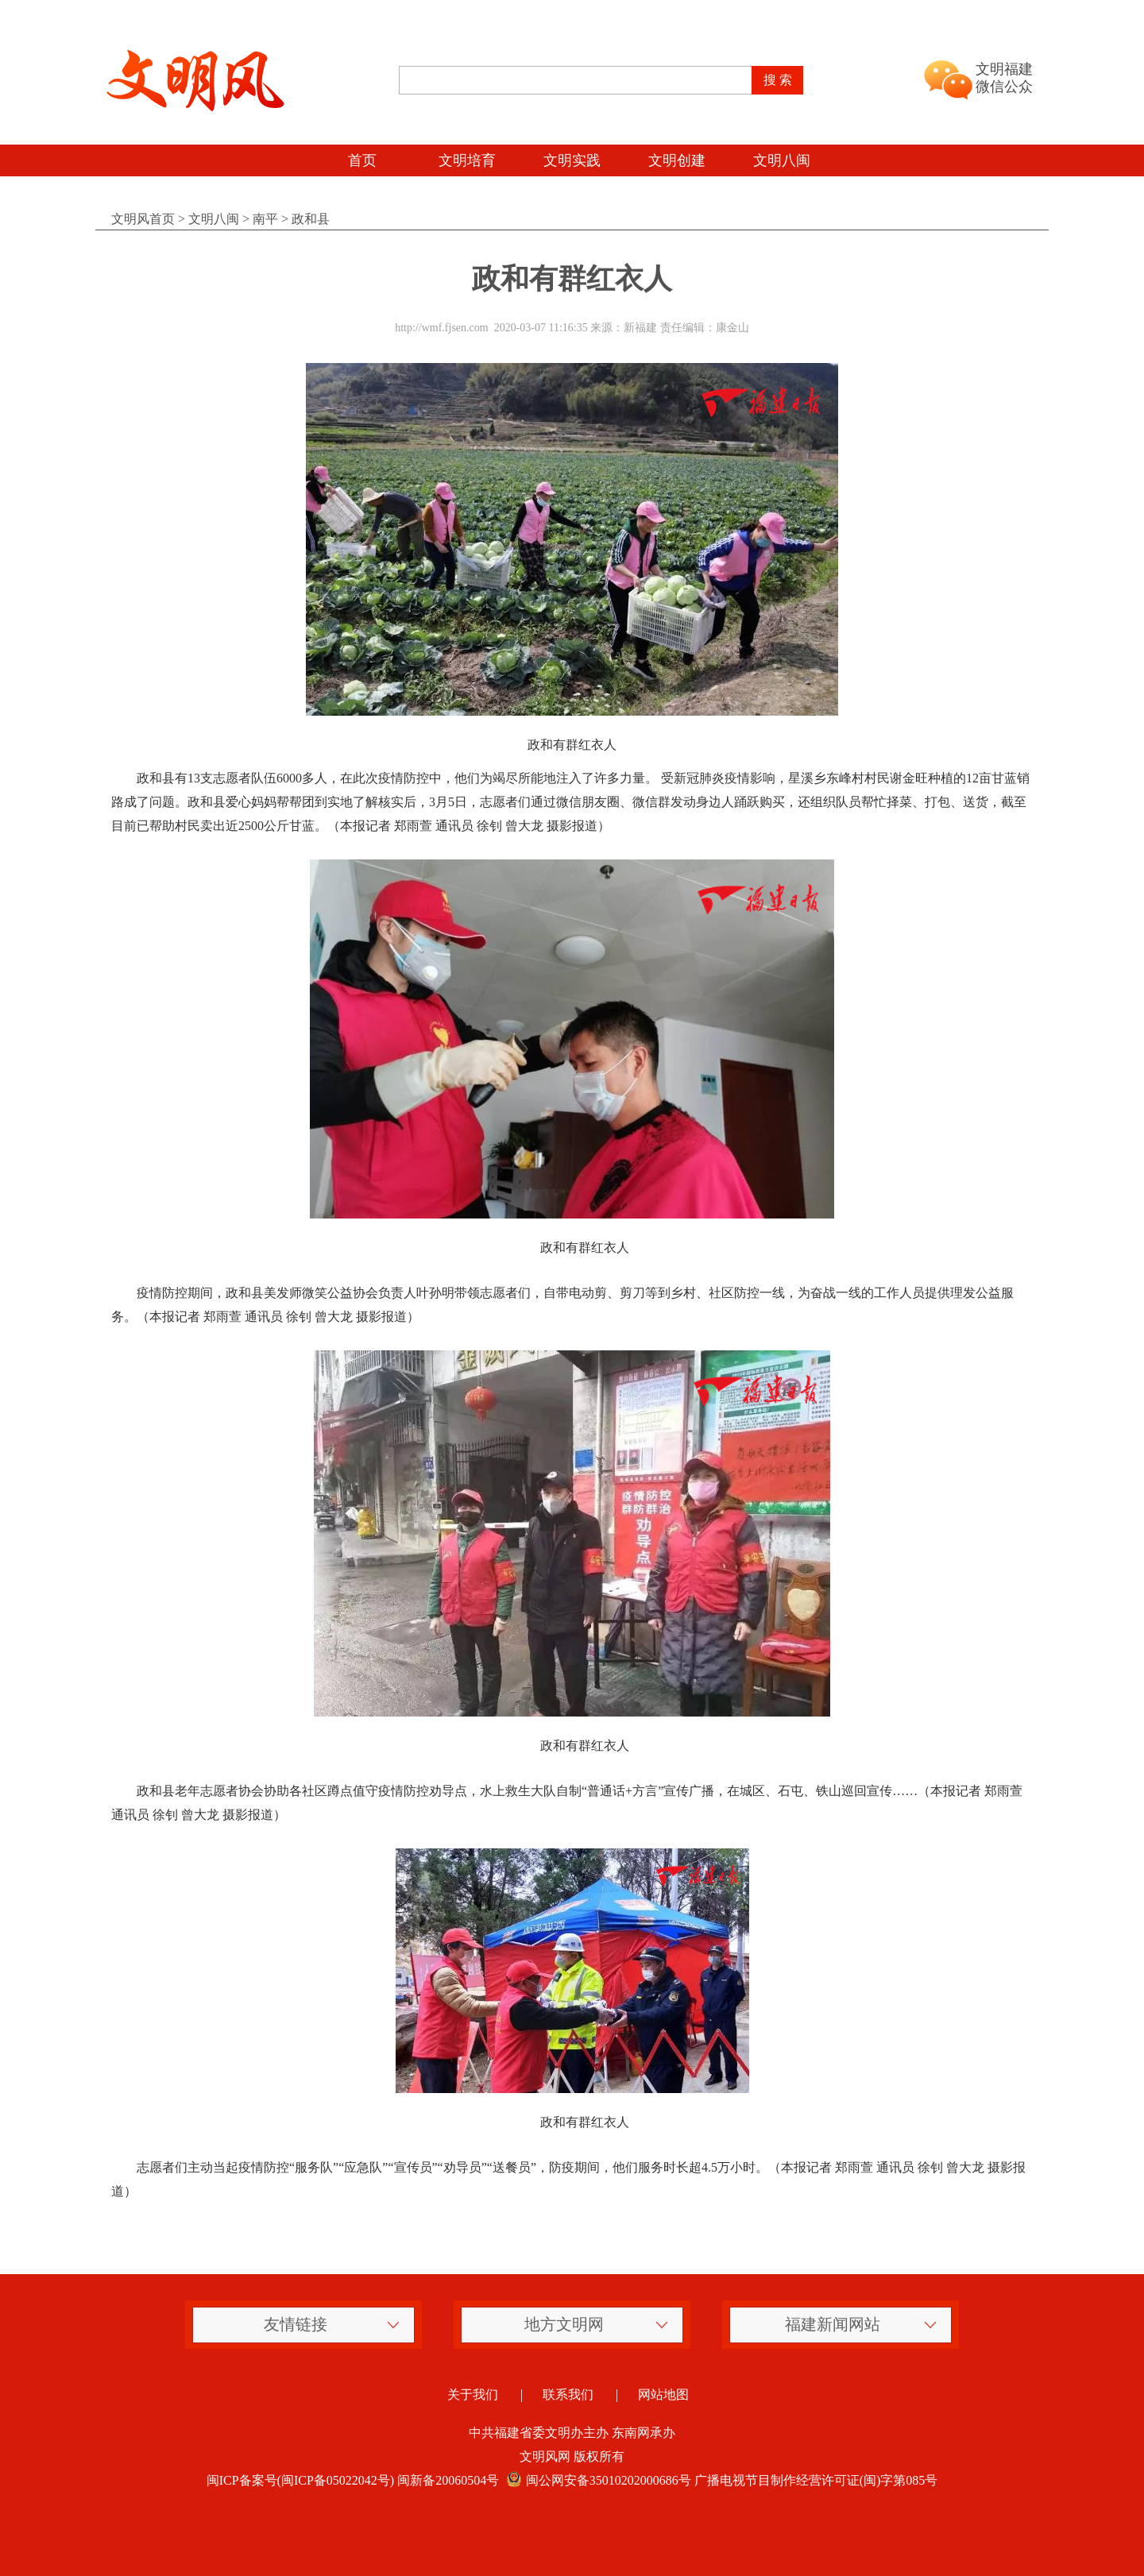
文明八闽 (781, 160)
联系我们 (568, 2394)
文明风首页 (143, 219)
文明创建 (676, 160)
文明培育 (467, 160)
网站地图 (663, 2394)
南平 (265, 219)
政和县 (311, 219)
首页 (362, 160)
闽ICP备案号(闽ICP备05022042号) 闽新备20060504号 (353, 2480)
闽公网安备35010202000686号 (596, 2480)
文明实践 (572, 160)
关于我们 (472, 2394)
